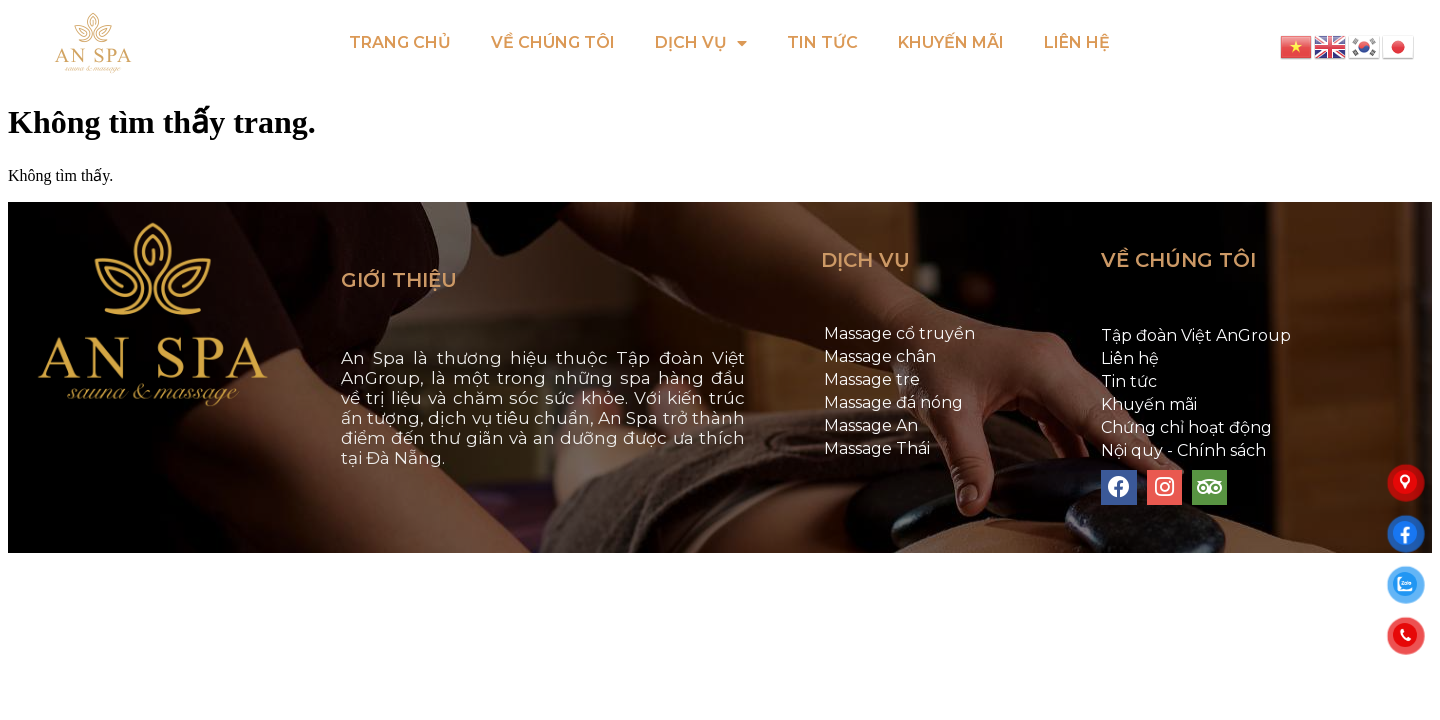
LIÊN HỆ (1077, 42)
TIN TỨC (822, 42)
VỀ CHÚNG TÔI (553, 42)
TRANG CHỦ (400, 42)
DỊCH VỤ (701, 43)
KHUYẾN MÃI (951, 42)
